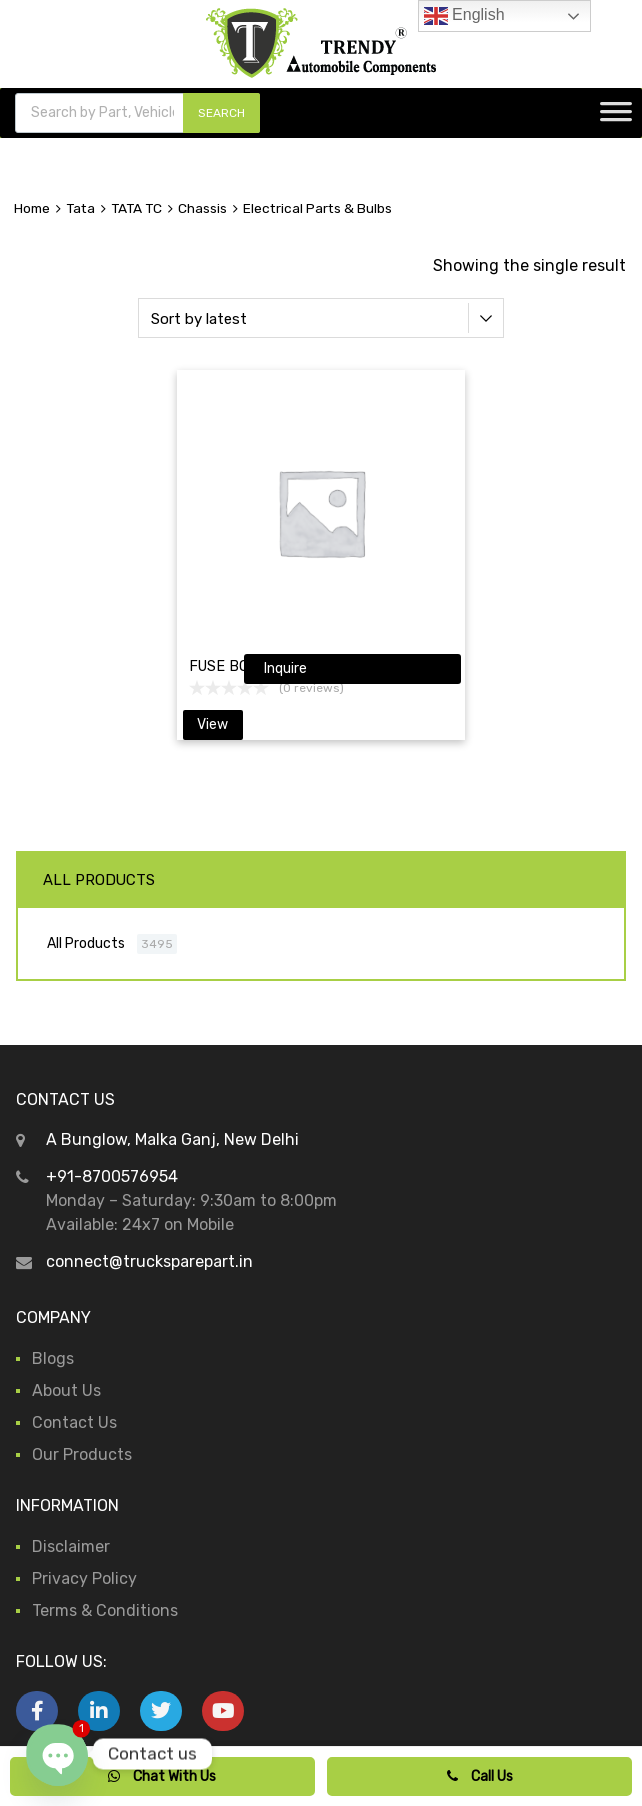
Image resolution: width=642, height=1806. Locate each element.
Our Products (82, 1454)
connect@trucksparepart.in (149, 1261)
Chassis (202, 208)
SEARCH (221, 113)
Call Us (480, 1776)
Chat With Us (162, 1776)
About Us (66, 1390)
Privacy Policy (84, 1578)
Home (32, 208)
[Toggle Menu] (616, 118)
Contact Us (74, 1422)
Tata (80, 208)
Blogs (53, 1358)
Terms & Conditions (105, 1610)
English (464, 16)
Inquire (285, 668)
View (212, 724)
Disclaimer (71, 1546)
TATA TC (136, 208)
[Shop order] (321, 318)
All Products (86, 943)
